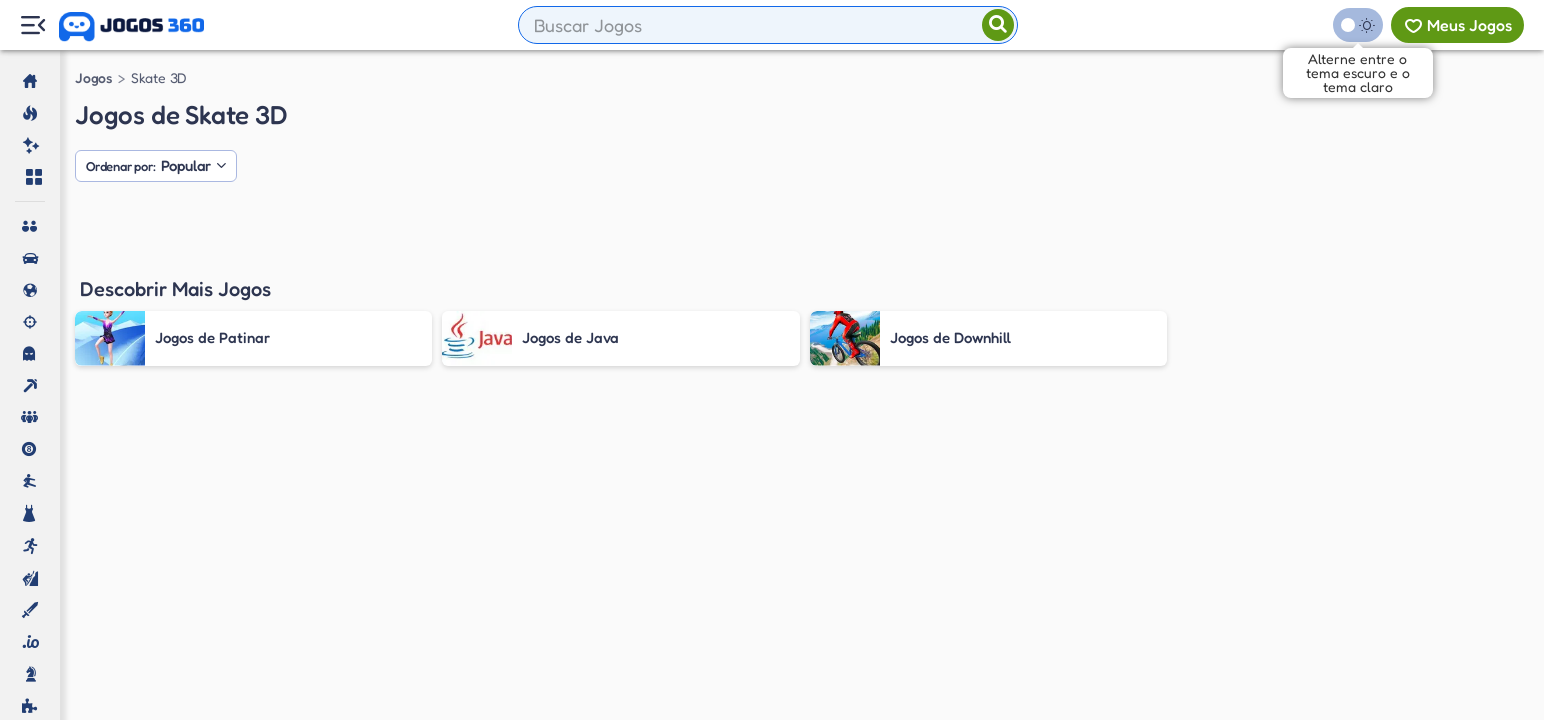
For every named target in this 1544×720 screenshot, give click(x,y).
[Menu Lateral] (32, 25)
